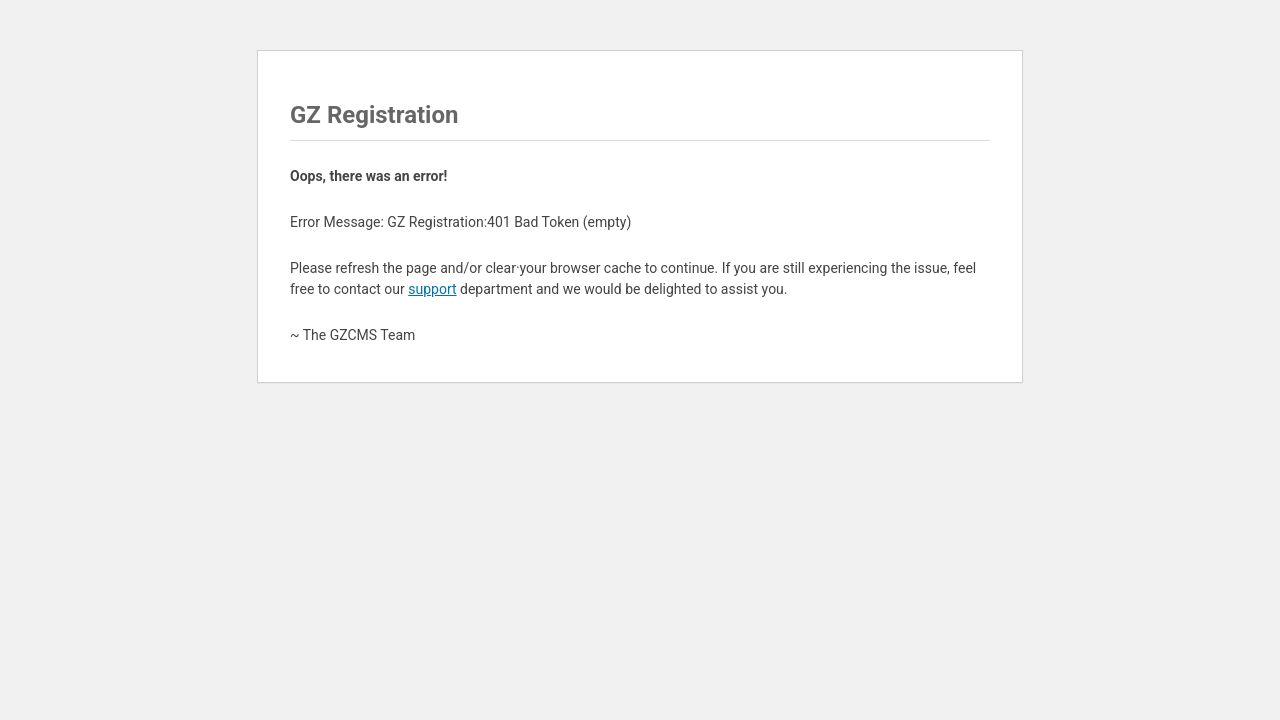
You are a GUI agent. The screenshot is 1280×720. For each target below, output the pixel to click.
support (432, 289)
